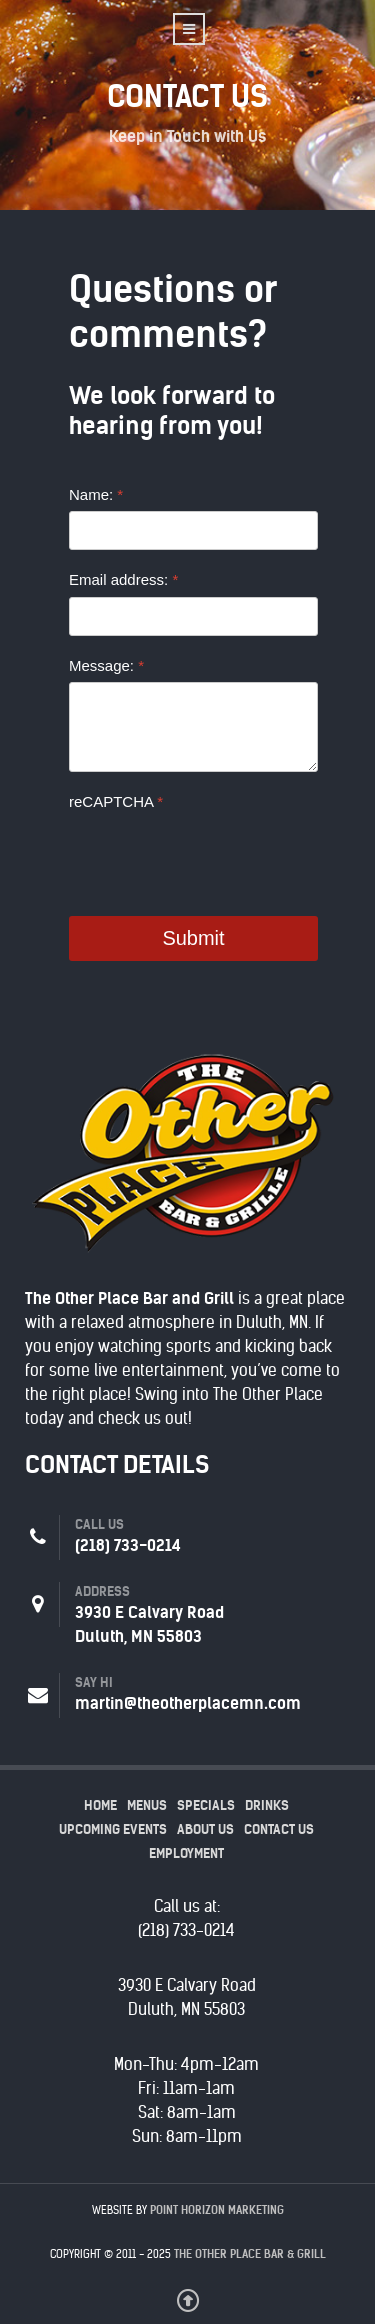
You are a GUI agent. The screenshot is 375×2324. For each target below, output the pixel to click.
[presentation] (221, 857)
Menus (147, 1805)
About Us (205, 1829)
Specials (206, 1805)
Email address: (123, 579)
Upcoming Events (113, 1829)
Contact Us (279, 1829)
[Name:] (193, 530)
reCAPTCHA (116, 801)
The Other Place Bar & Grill (250, 2254)
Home (100, 1805)
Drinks (267, 1805)
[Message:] (193, 727)
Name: (96, 494)
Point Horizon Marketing (217, 2210)
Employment (186, 1853)
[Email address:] (193, 616)
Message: (106, 665)
